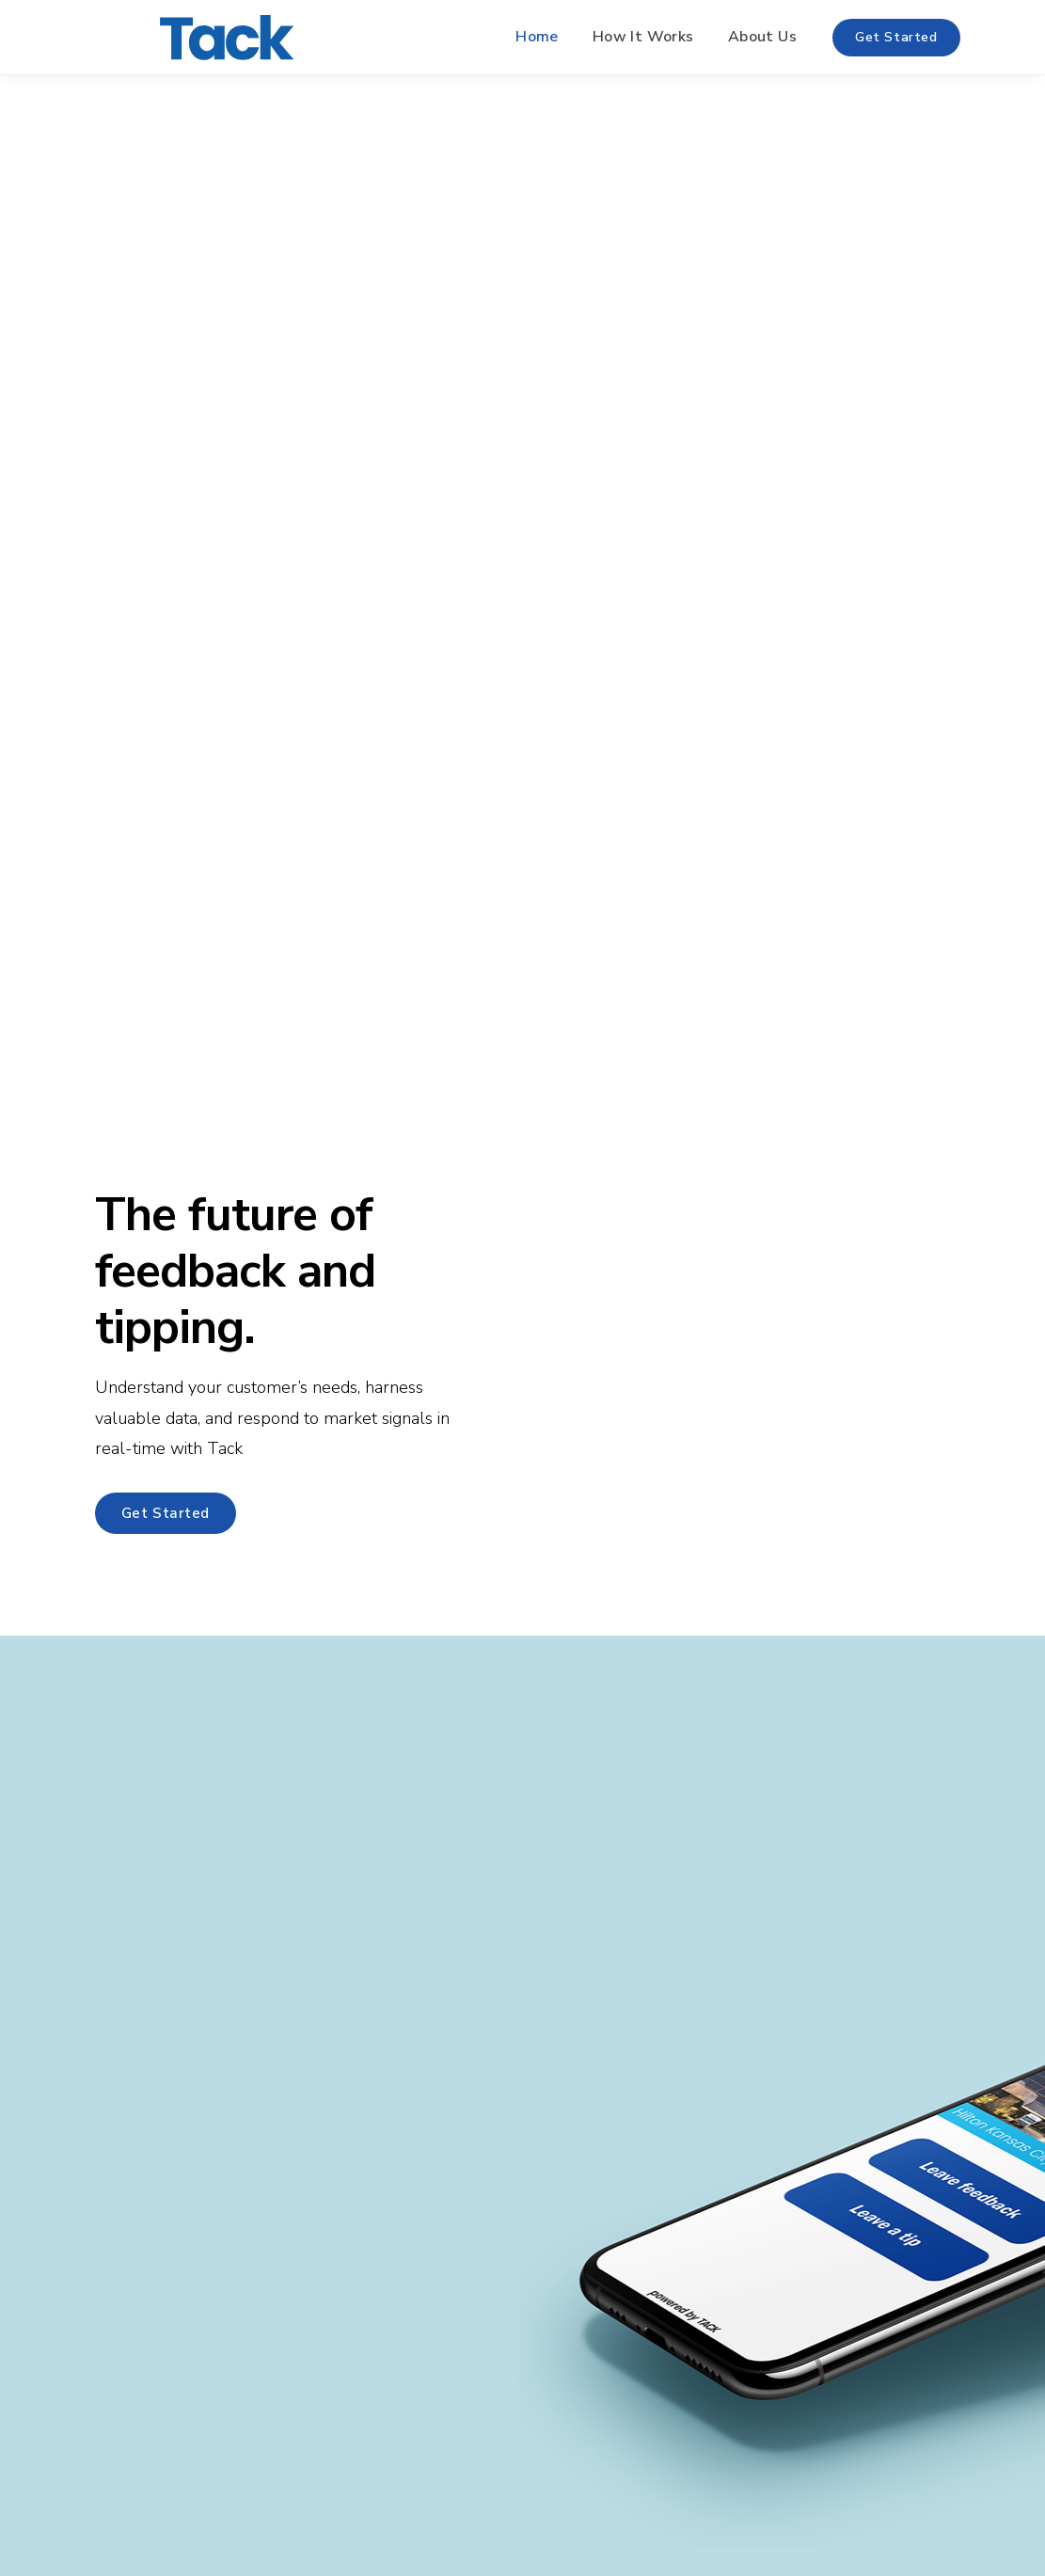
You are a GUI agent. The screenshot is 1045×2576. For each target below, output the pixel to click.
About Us (762, 36)
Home (537, 36)
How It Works (643, 36)
